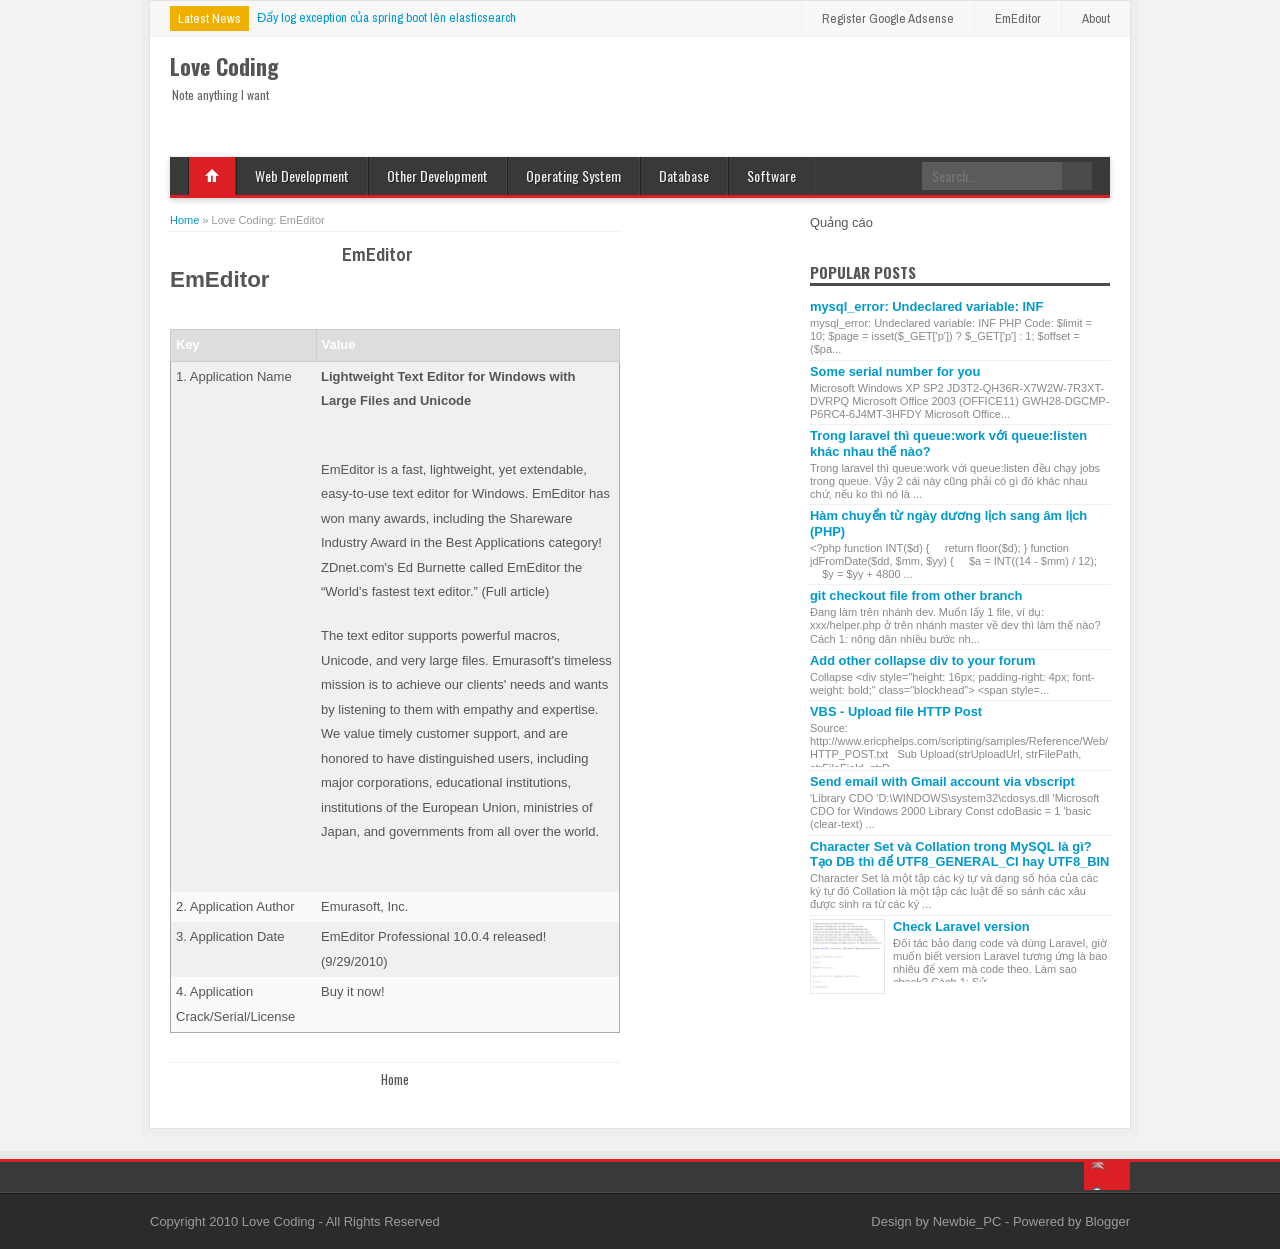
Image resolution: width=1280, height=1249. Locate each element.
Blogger (1107, 1221)
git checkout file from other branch (916, 595)
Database (684, 175)
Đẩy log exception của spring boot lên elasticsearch (386, 17)
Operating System (573, 175)
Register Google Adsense (888, 18)
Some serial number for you (895, 371)
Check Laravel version (961, 926)
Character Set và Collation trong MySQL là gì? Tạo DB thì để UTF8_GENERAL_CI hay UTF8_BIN (959, 854)
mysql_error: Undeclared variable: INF (926, 306)
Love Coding (280, 1221)
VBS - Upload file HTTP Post (896, 711)
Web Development (302, 175)
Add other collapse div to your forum (922, 660)
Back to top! (1107, 1176)
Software (771, 175)
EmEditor (1018, 18)
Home (212, 176)
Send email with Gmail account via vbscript (942, 781)
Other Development (437, 175)
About (1096, 18)
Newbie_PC (969, 1221)
